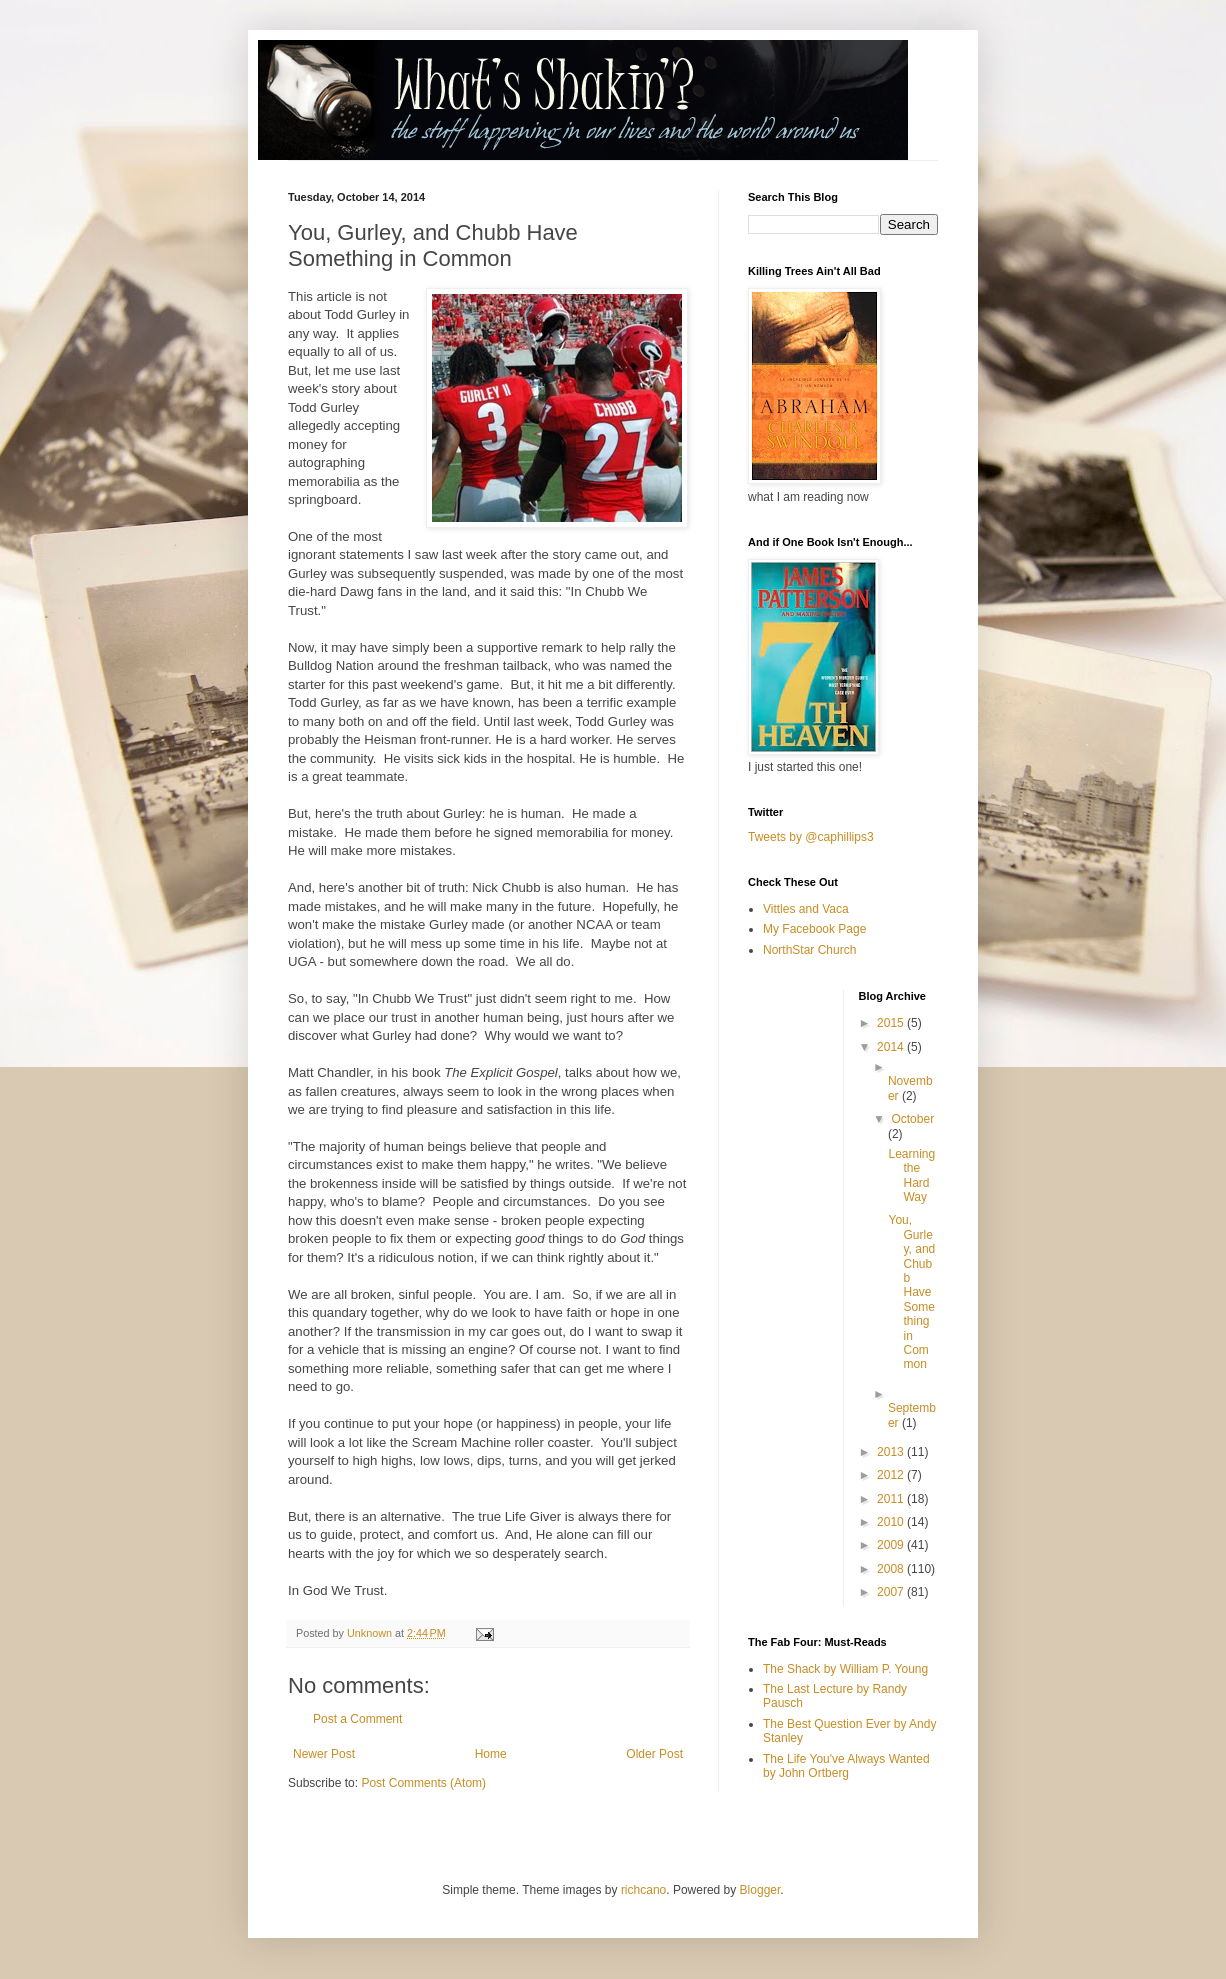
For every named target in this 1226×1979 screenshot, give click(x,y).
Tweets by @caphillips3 (811, 837)
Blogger (760, 1890)
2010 (892, 1522)
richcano (643, 1890)
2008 (892, 1569)
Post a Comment (357, 1719)
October (912, 1119)
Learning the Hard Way (911, 1175)
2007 (892, 1592)
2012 (892, 1475)
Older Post (654, 1754)
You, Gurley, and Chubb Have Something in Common (911, 1292)
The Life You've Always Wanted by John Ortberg (846, 1766)
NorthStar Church (809, 950)
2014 (892, 1047)
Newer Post (324, 1754)
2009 (892, 1545)
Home (491, 1754)
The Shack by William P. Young (845, 1669)
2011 (892, 1499)
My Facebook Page (814, 929)
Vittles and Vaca (806, 909)
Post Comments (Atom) (423, 1783)
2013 (892, 1452)
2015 (892, 1023)
